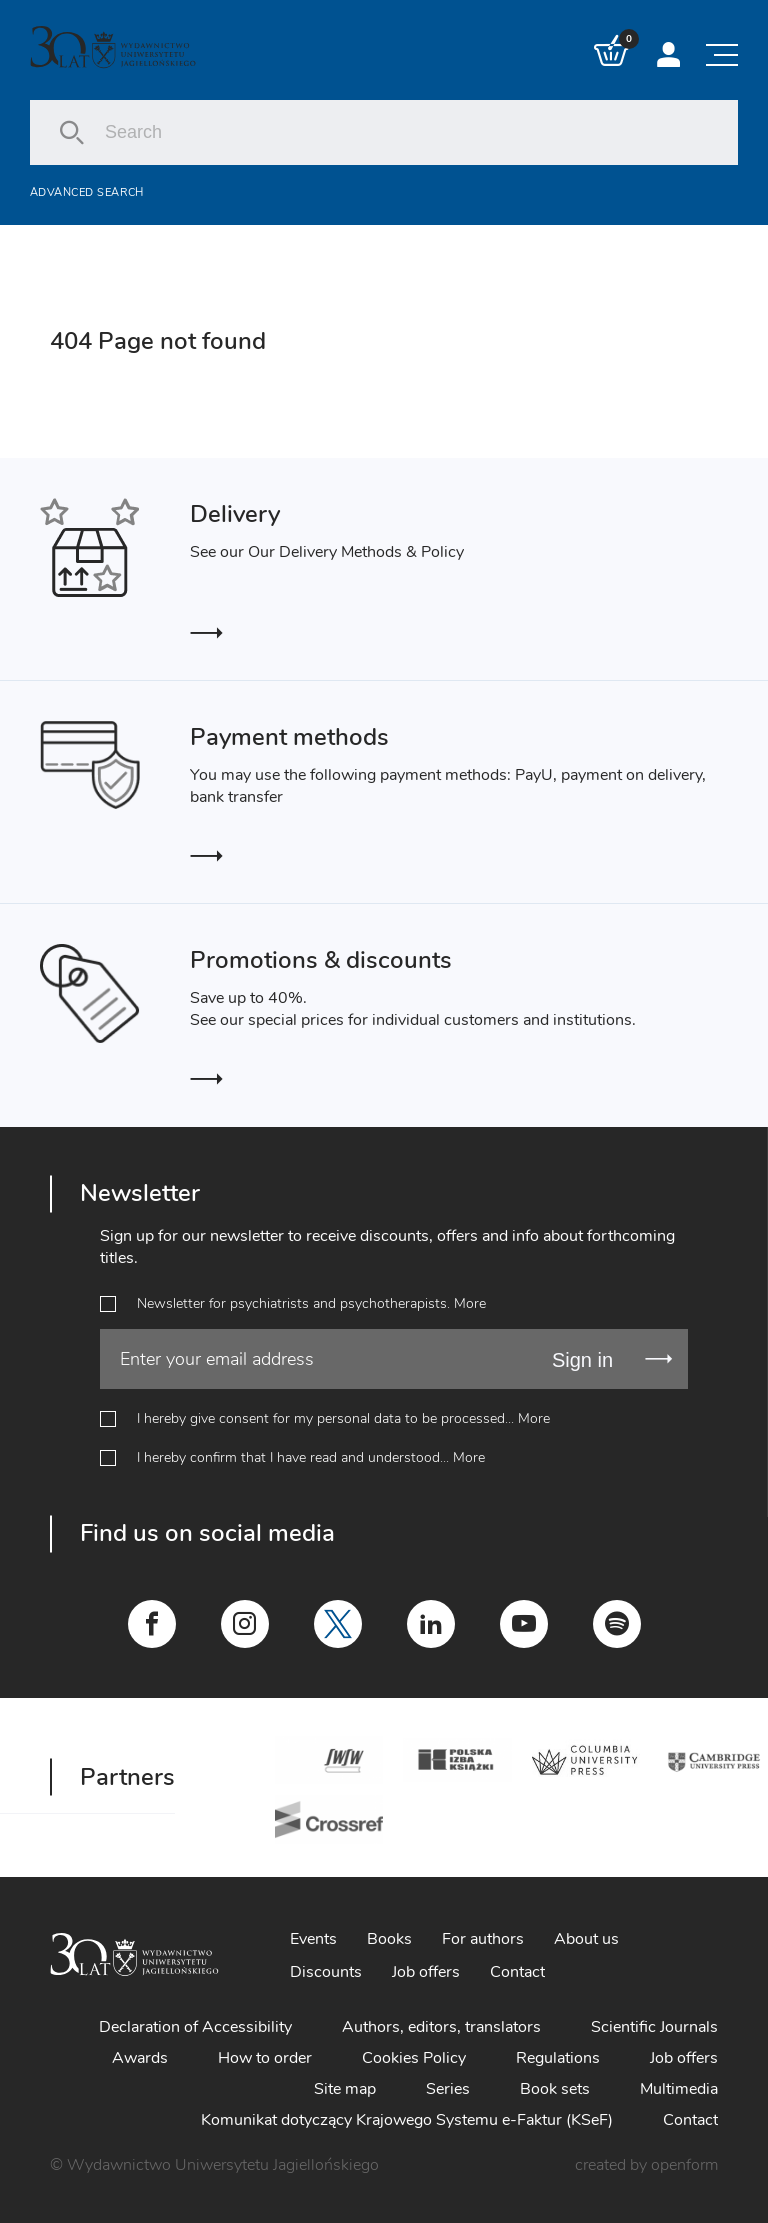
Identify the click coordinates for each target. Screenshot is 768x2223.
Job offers (426, 1972)
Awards (140, 2058)
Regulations (558, 2058)
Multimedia (679, 2089)
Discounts (326, 1972)
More (470, 1303)
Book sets (555, 2089)
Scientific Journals (654, 2027)
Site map (345, 2089)
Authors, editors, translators (441, 2027)
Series (448, 2089)
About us (586, 1939)
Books (389, 1939)
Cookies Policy (414, 2058)
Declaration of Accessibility (195, 2027)
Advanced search (87, 192)
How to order (265, 2058)
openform (684, 2165)
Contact (517, 1972)
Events (313, 1939)
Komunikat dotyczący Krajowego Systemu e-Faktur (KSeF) (407, 2120)
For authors (483, 1939)
